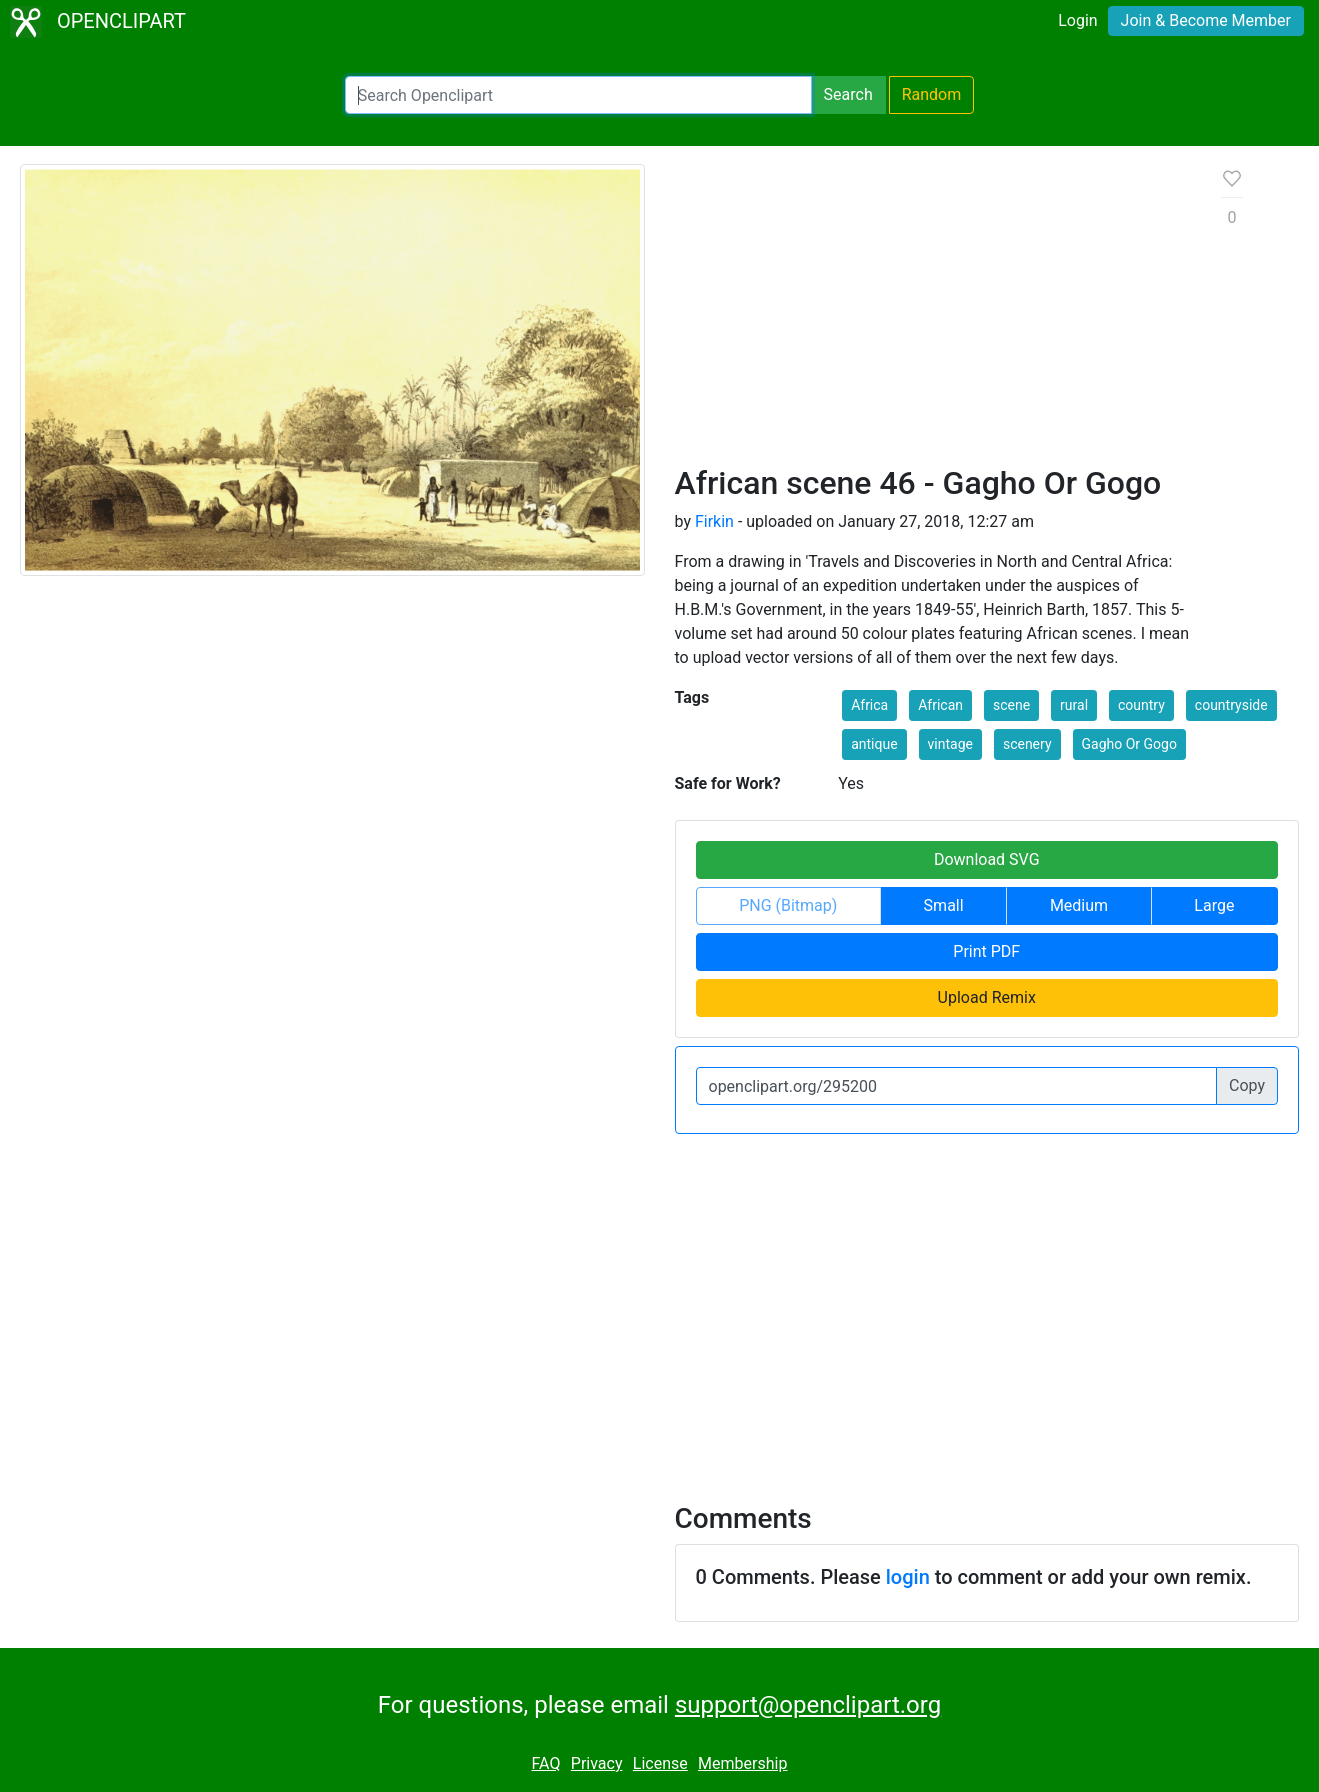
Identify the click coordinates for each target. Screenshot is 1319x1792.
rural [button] (1074, 705)
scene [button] (1011, 705)
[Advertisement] (932, 314)
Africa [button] (869, 705)
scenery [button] (1027, 744)
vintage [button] (950, 744)
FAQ (546, 1763)
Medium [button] (1079, 905)
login (908, 1577)
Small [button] (944, 905)
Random (932, 94)
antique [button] (874, 744)
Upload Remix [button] (987, 997)
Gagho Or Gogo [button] (1129, 744)
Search (848, 94)
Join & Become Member (1206, 20)
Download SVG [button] (987, 859)
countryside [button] (1231, 705)
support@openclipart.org (808, 1705)
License (660, 1763)
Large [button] (1214, 905)
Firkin (714, 521)
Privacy (597, 1763)
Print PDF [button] (986, 951)
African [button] (940, 705)
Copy (1247, 1085)
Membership (742, 1763)
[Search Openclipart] (578, 95)
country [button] (1141, 705)
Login (1077, 20)
